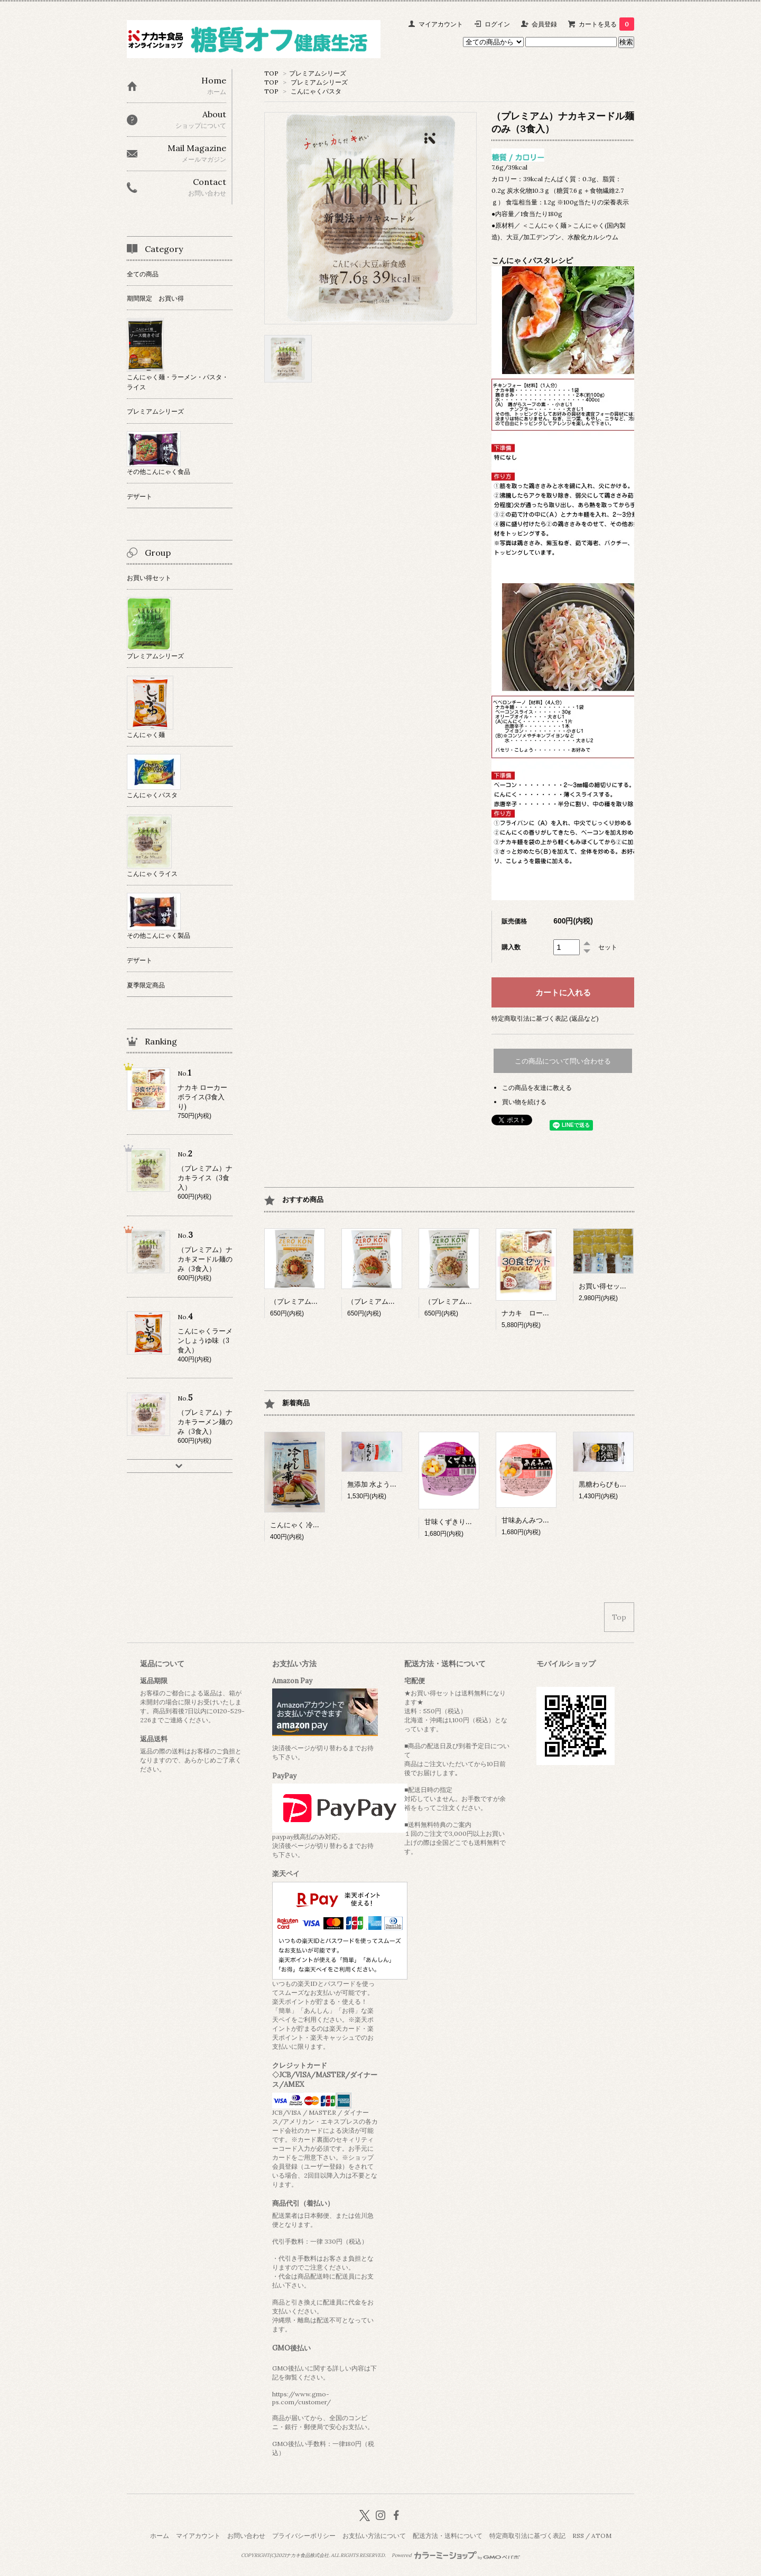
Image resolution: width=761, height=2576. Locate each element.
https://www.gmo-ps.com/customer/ (301, 2398)
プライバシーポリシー (304, 2536)
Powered (456, 2555)
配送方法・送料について (447, 2536)
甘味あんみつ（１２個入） (543, 1520)
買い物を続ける (524, 1102)
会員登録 (544, 24)
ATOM (601, 2536)
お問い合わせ (246, 2536)
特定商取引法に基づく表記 (527, 2536)
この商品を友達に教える (537, 1087)
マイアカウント (441, 24)
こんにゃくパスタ (316, 91)
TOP (271, 73)
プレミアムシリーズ (317, 73)
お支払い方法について (374, 2536)
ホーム (159, 2536)
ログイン (497, 24)
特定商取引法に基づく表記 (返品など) (545, 1018)
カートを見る (606, 24)
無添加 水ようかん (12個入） (390, 1484)
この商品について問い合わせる (563, 1061)
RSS (578, 2536)
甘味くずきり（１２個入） (465, 1521)
